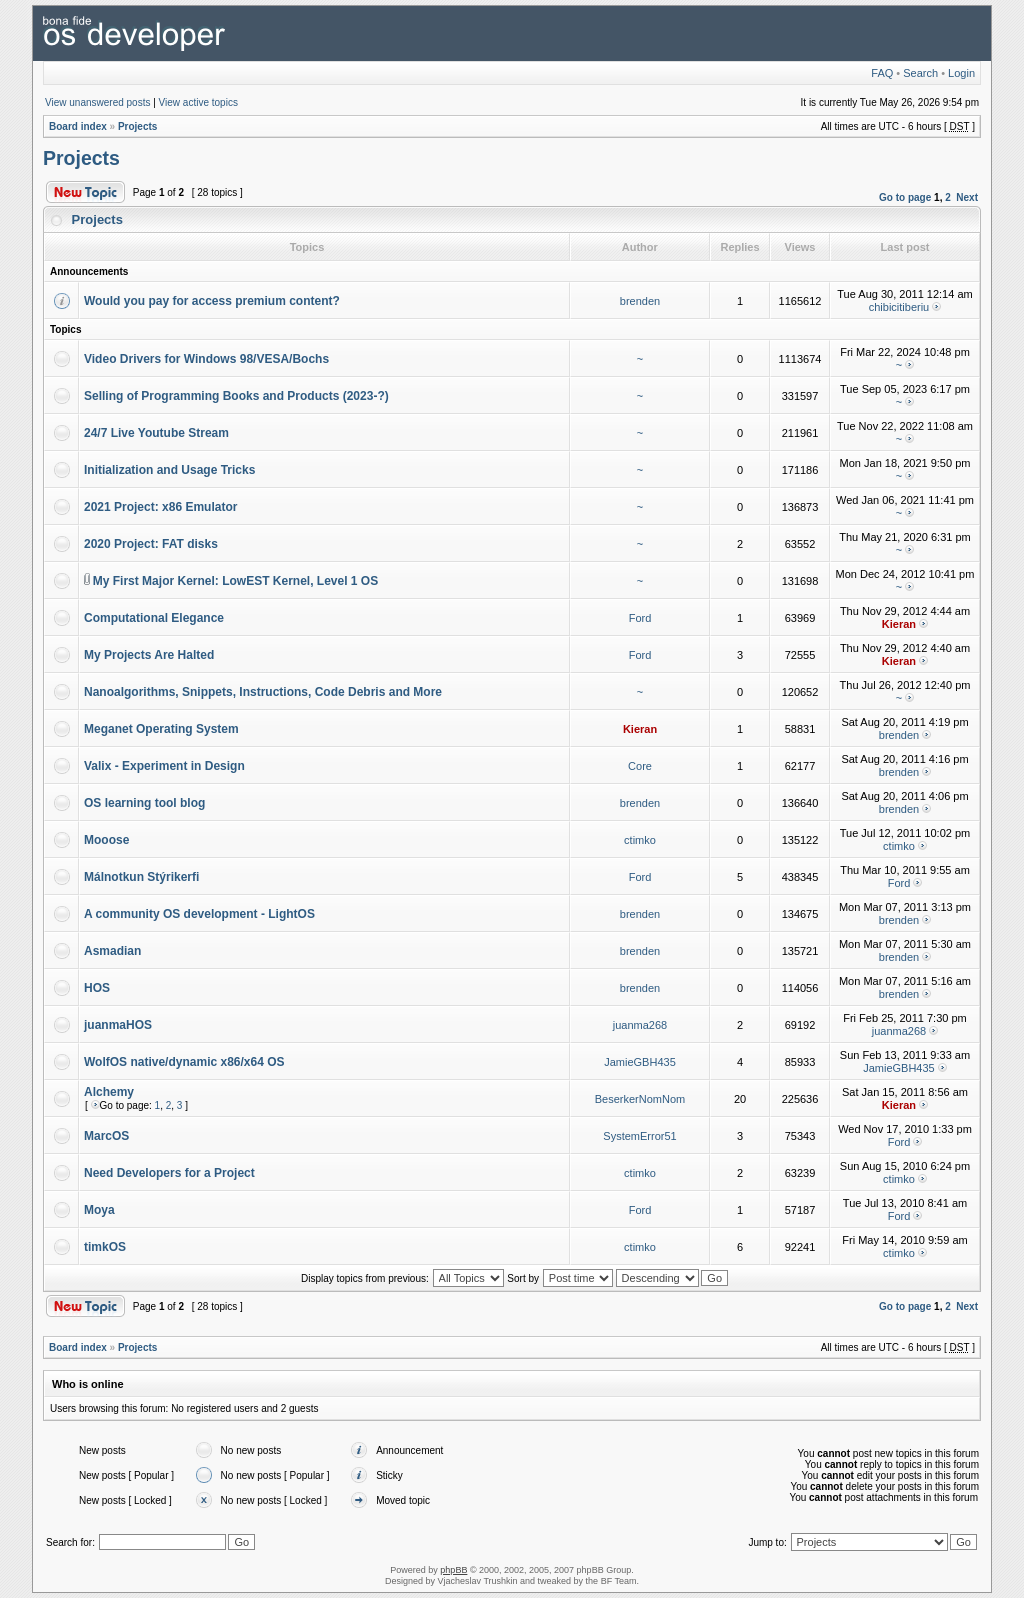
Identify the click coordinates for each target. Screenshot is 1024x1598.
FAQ (882, 73)
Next (967, 197)
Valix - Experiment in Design (164, 766)
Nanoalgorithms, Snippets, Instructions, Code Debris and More (263, 692)
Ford (640, 618)
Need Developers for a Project (169, 1173)
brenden (640, 301)
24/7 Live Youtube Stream (156, 433)
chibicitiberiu (899, 307)
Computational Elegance (154, 618)
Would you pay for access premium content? (212, 301)
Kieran (899, 624)
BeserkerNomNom (640, 1099)
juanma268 (640, 1025)
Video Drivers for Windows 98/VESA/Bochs (206, 359)
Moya (99, 1210)
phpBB (453, 1570)
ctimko (640, 840)
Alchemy (109, 1092)
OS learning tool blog (144, 803)
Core (640, 766)
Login (961, 73)
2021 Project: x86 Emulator (160, 507)
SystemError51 (639, 1136)
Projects (137, 126)
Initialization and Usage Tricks (169, 470)
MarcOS (106, 1136)
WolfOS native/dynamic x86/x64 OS (184, 1062)
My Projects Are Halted (149, 655)
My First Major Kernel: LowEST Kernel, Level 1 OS (235, 581)
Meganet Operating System (161, 729)
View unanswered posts (97, 102)
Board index (78, 126)
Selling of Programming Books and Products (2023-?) (236, 396)
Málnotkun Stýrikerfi (141, 877)
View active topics (198, 102)
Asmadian (112, 951)
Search (920, 73)
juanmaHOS (118, 1025)
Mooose (106, 840)
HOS (97, 988)
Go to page (905, 197)
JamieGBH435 (640, 1062)
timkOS (105, 1247)
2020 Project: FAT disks (151, 544)
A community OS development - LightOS (199, 914)
